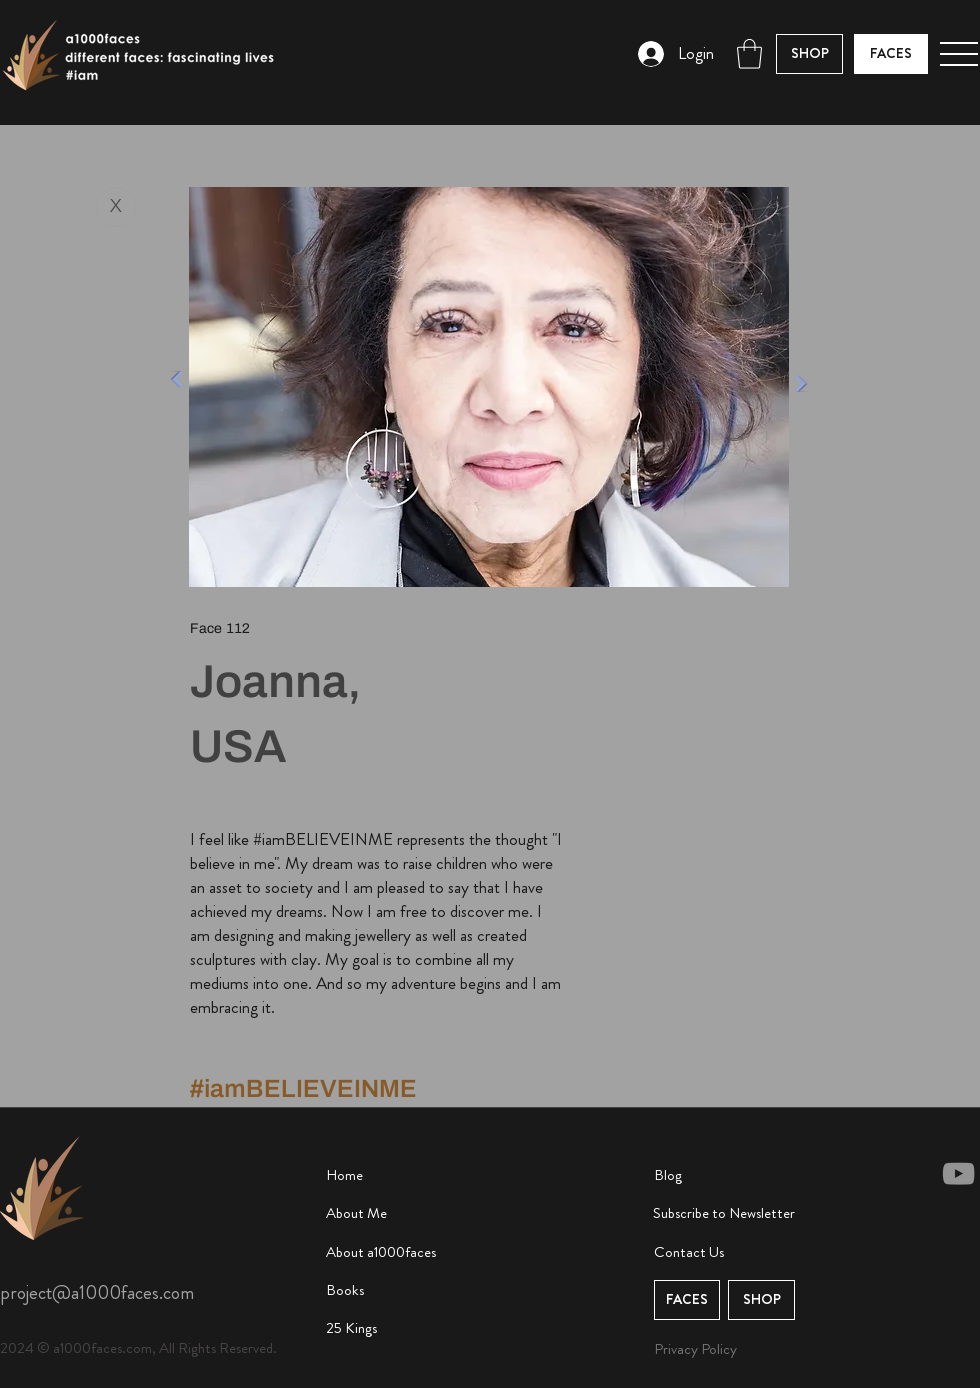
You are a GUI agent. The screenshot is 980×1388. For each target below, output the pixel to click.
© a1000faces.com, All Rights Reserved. (157, 1348)
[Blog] (729, 1175)
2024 (18, 1348)
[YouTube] (958, 1173)
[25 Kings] (401, 1328)
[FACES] (891, 54)
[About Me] (401, 1213)
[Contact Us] (729, 1252)
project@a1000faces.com (97, 1292)
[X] (116, 207)
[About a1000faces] (401, 1252)
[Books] (401, 1290)
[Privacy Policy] (705, 1349)
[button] (749, 54)
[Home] (401, 1175)
